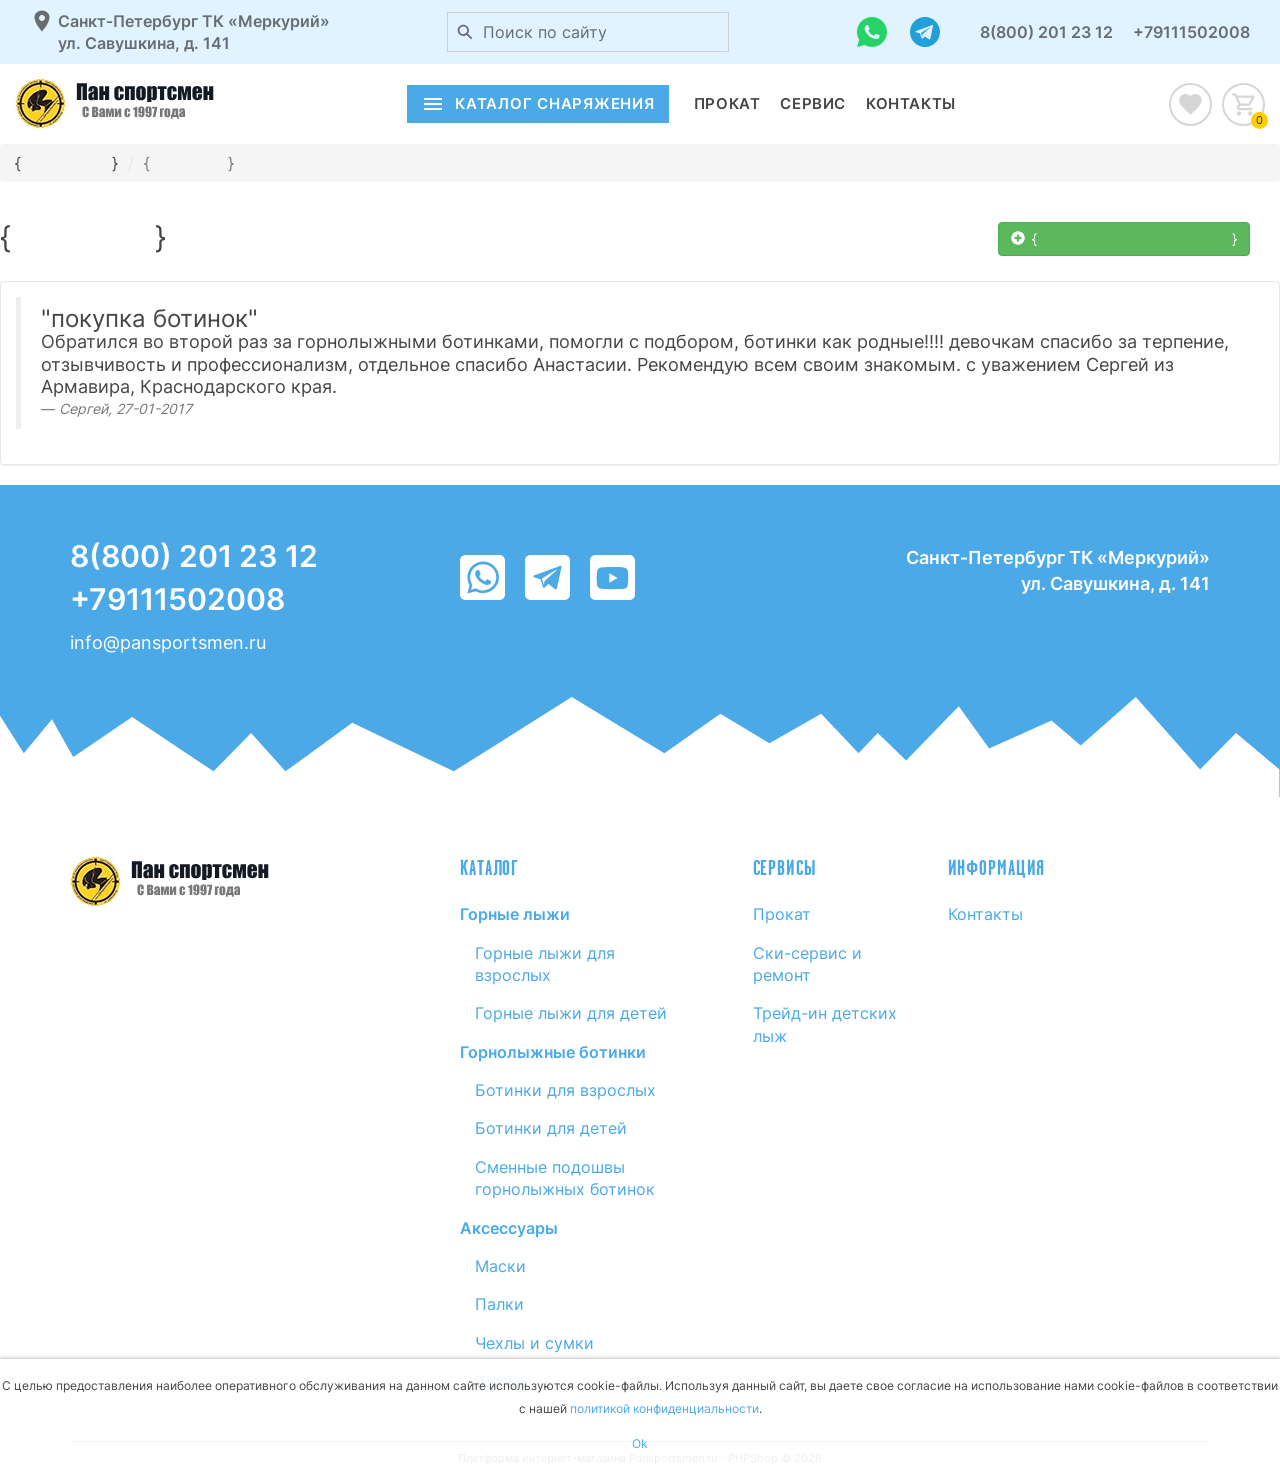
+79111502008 (1191, 32)
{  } (1124, 238)
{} (189, 163)
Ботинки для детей (551, 1128)
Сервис (813, 103)
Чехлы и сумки (534, 1343)
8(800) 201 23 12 (1046, 32)
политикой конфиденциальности (664, 1408)
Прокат (727, 103)
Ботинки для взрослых (565, 1090)
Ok (640, 1443)
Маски (500, 1266)
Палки (499, 1304)
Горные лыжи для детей (571, 1013)
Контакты (911, 103)
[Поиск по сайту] (465, 32)
